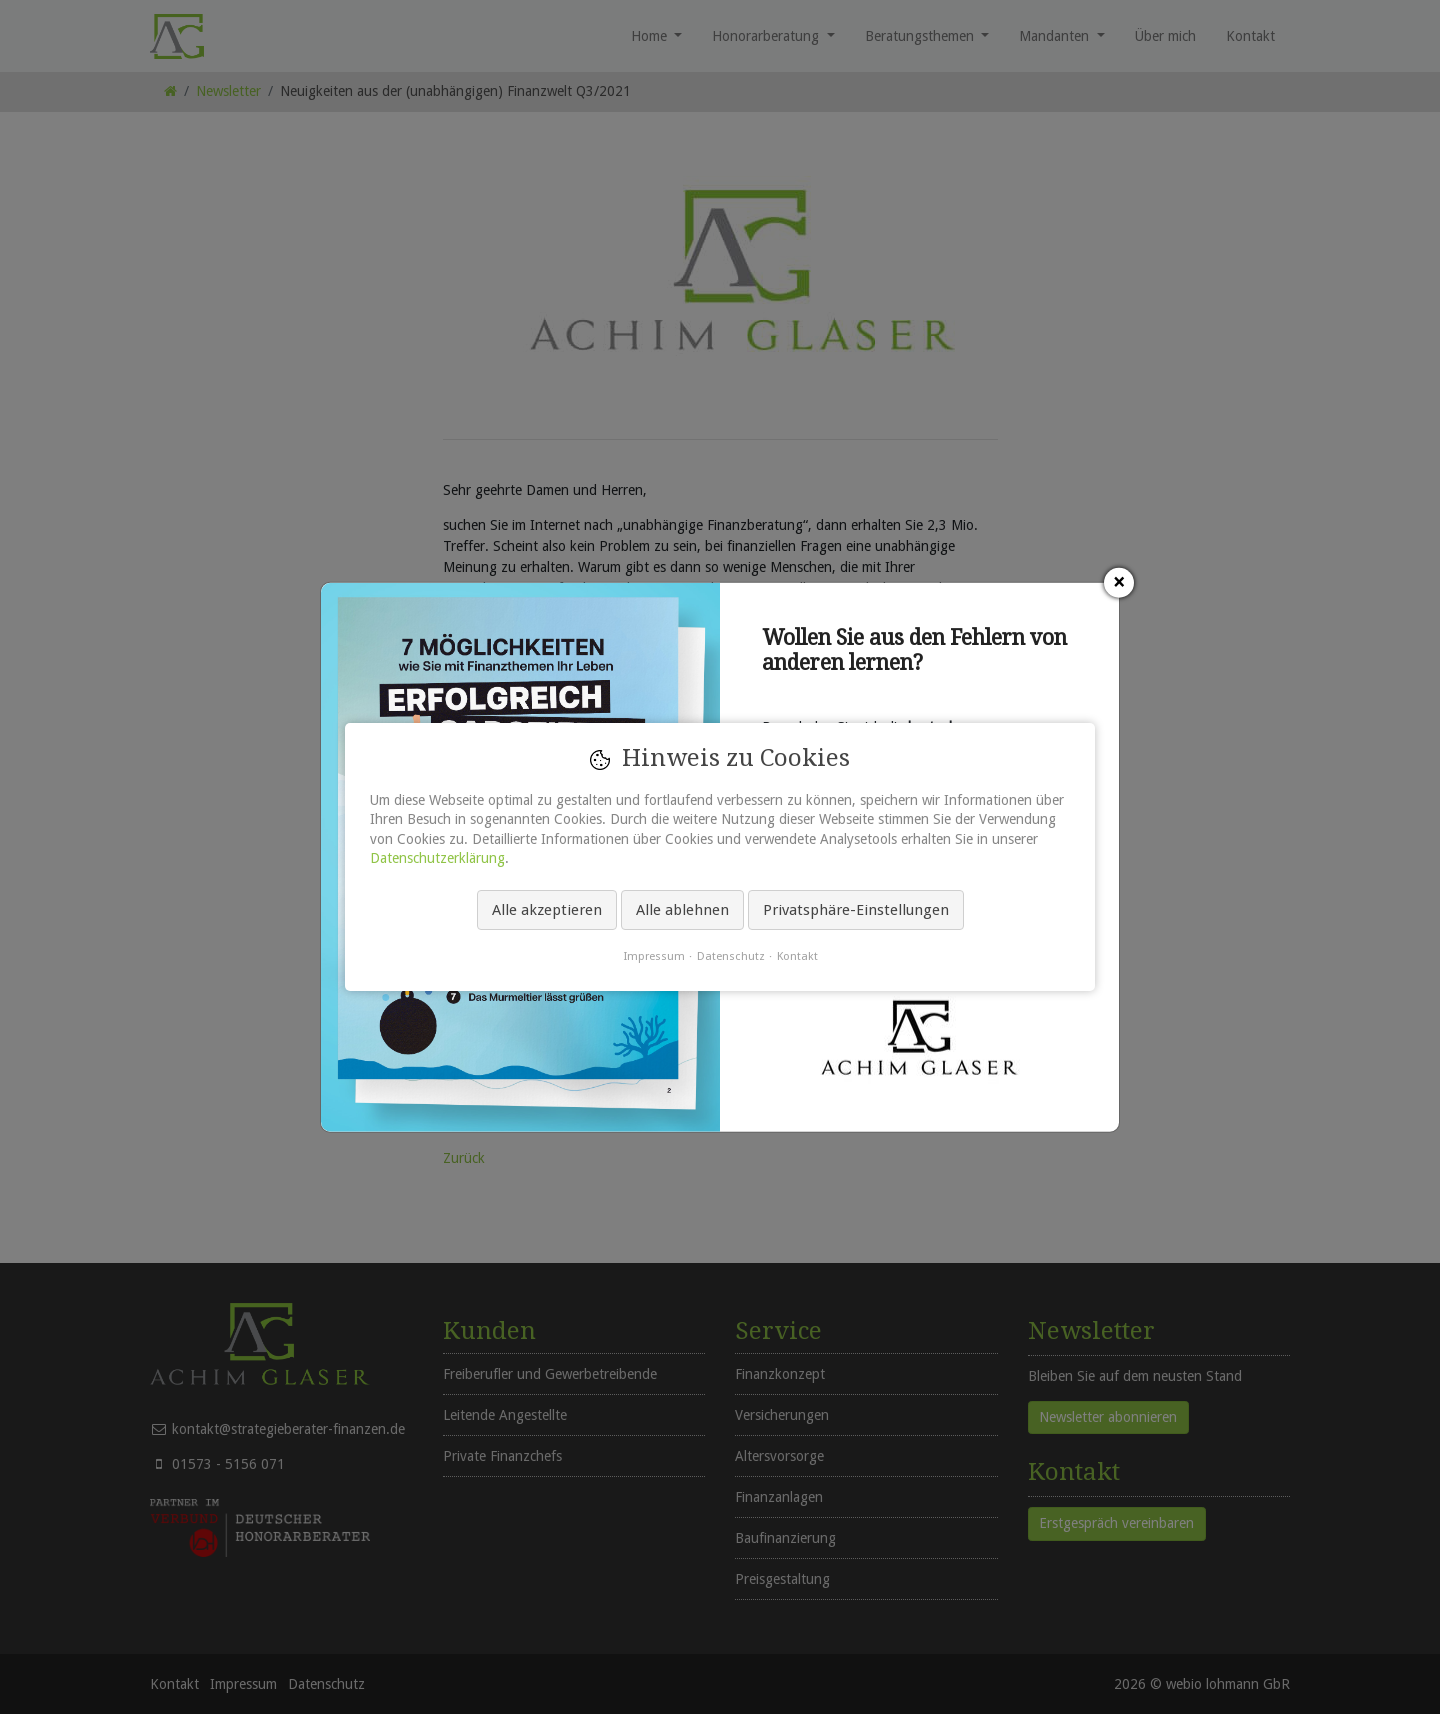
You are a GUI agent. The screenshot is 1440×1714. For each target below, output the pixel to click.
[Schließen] (1119, 583)
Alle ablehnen (682, 910)
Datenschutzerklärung (437, 858)
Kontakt (797, 956)
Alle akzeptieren (547, 910)
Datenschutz (731, 956)
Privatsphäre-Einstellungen (856, 910)
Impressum (654, 956)
